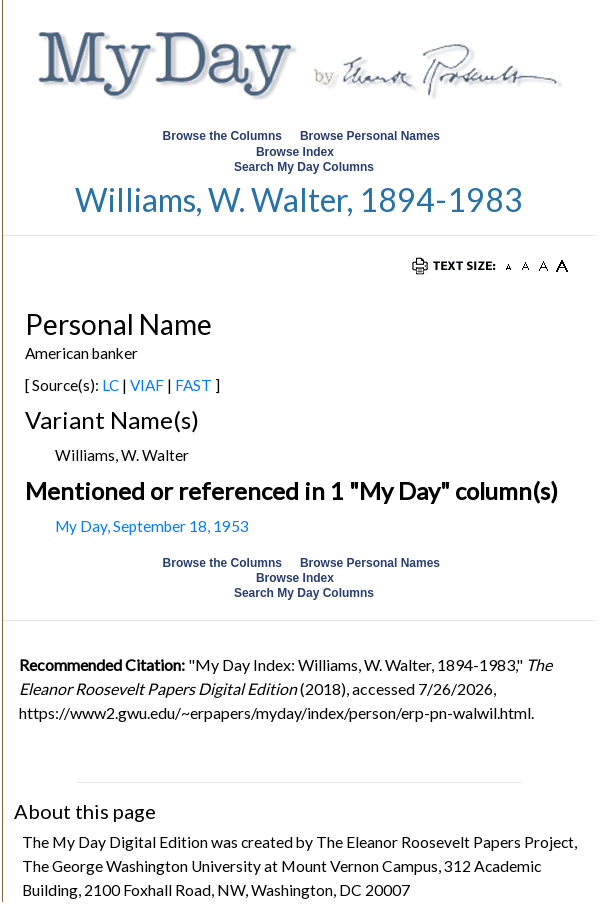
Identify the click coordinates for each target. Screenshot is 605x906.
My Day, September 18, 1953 (152, 526)
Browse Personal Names (371, 136)
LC (110, 385)
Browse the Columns (222, 136)
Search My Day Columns (304, 167)
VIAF (147, 385)
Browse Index (295, 152)
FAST (193, 385)
